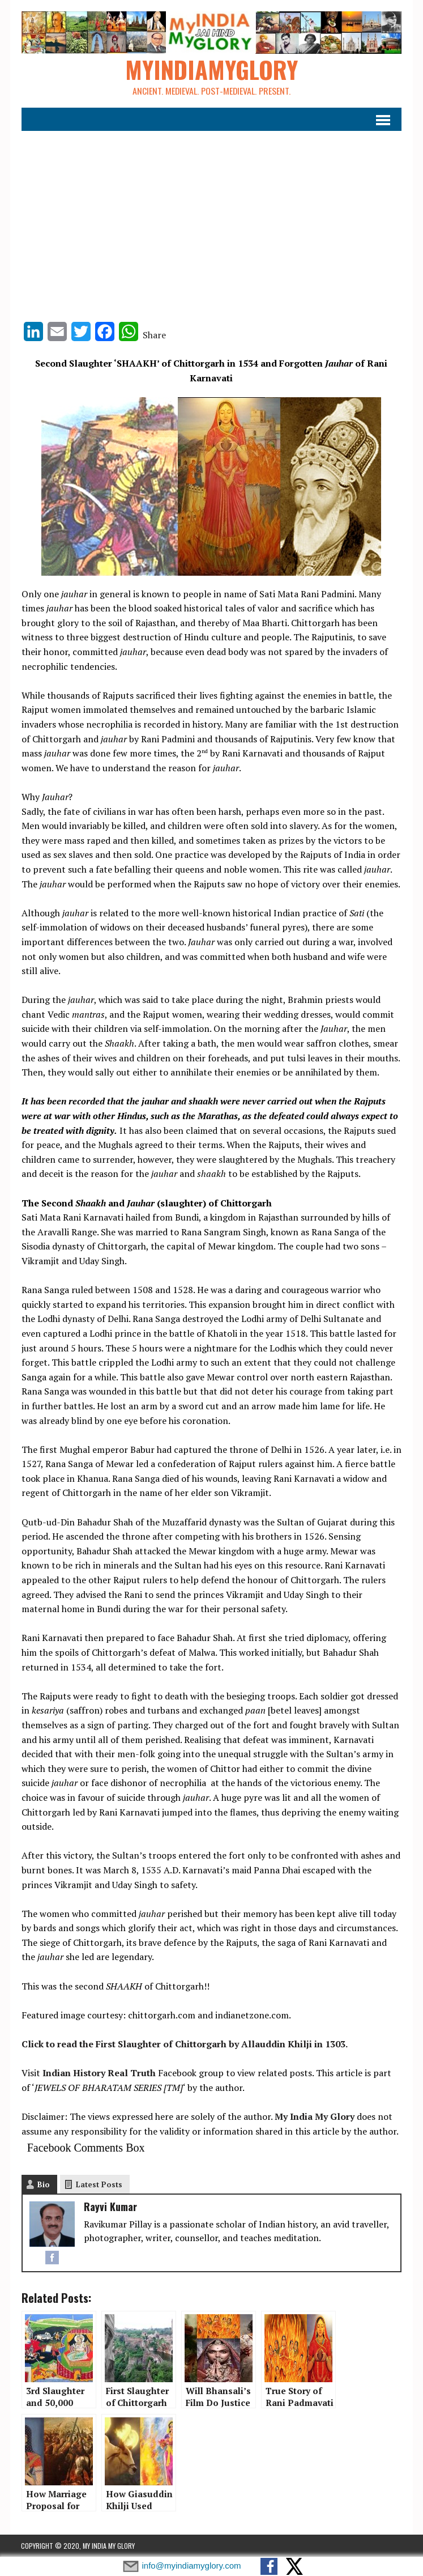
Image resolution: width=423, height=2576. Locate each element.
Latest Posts (98, 2185)
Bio (43, 2185)
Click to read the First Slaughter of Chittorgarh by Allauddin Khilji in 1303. (184, 2044)
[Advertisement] (211, 220)
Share (153, 335)
